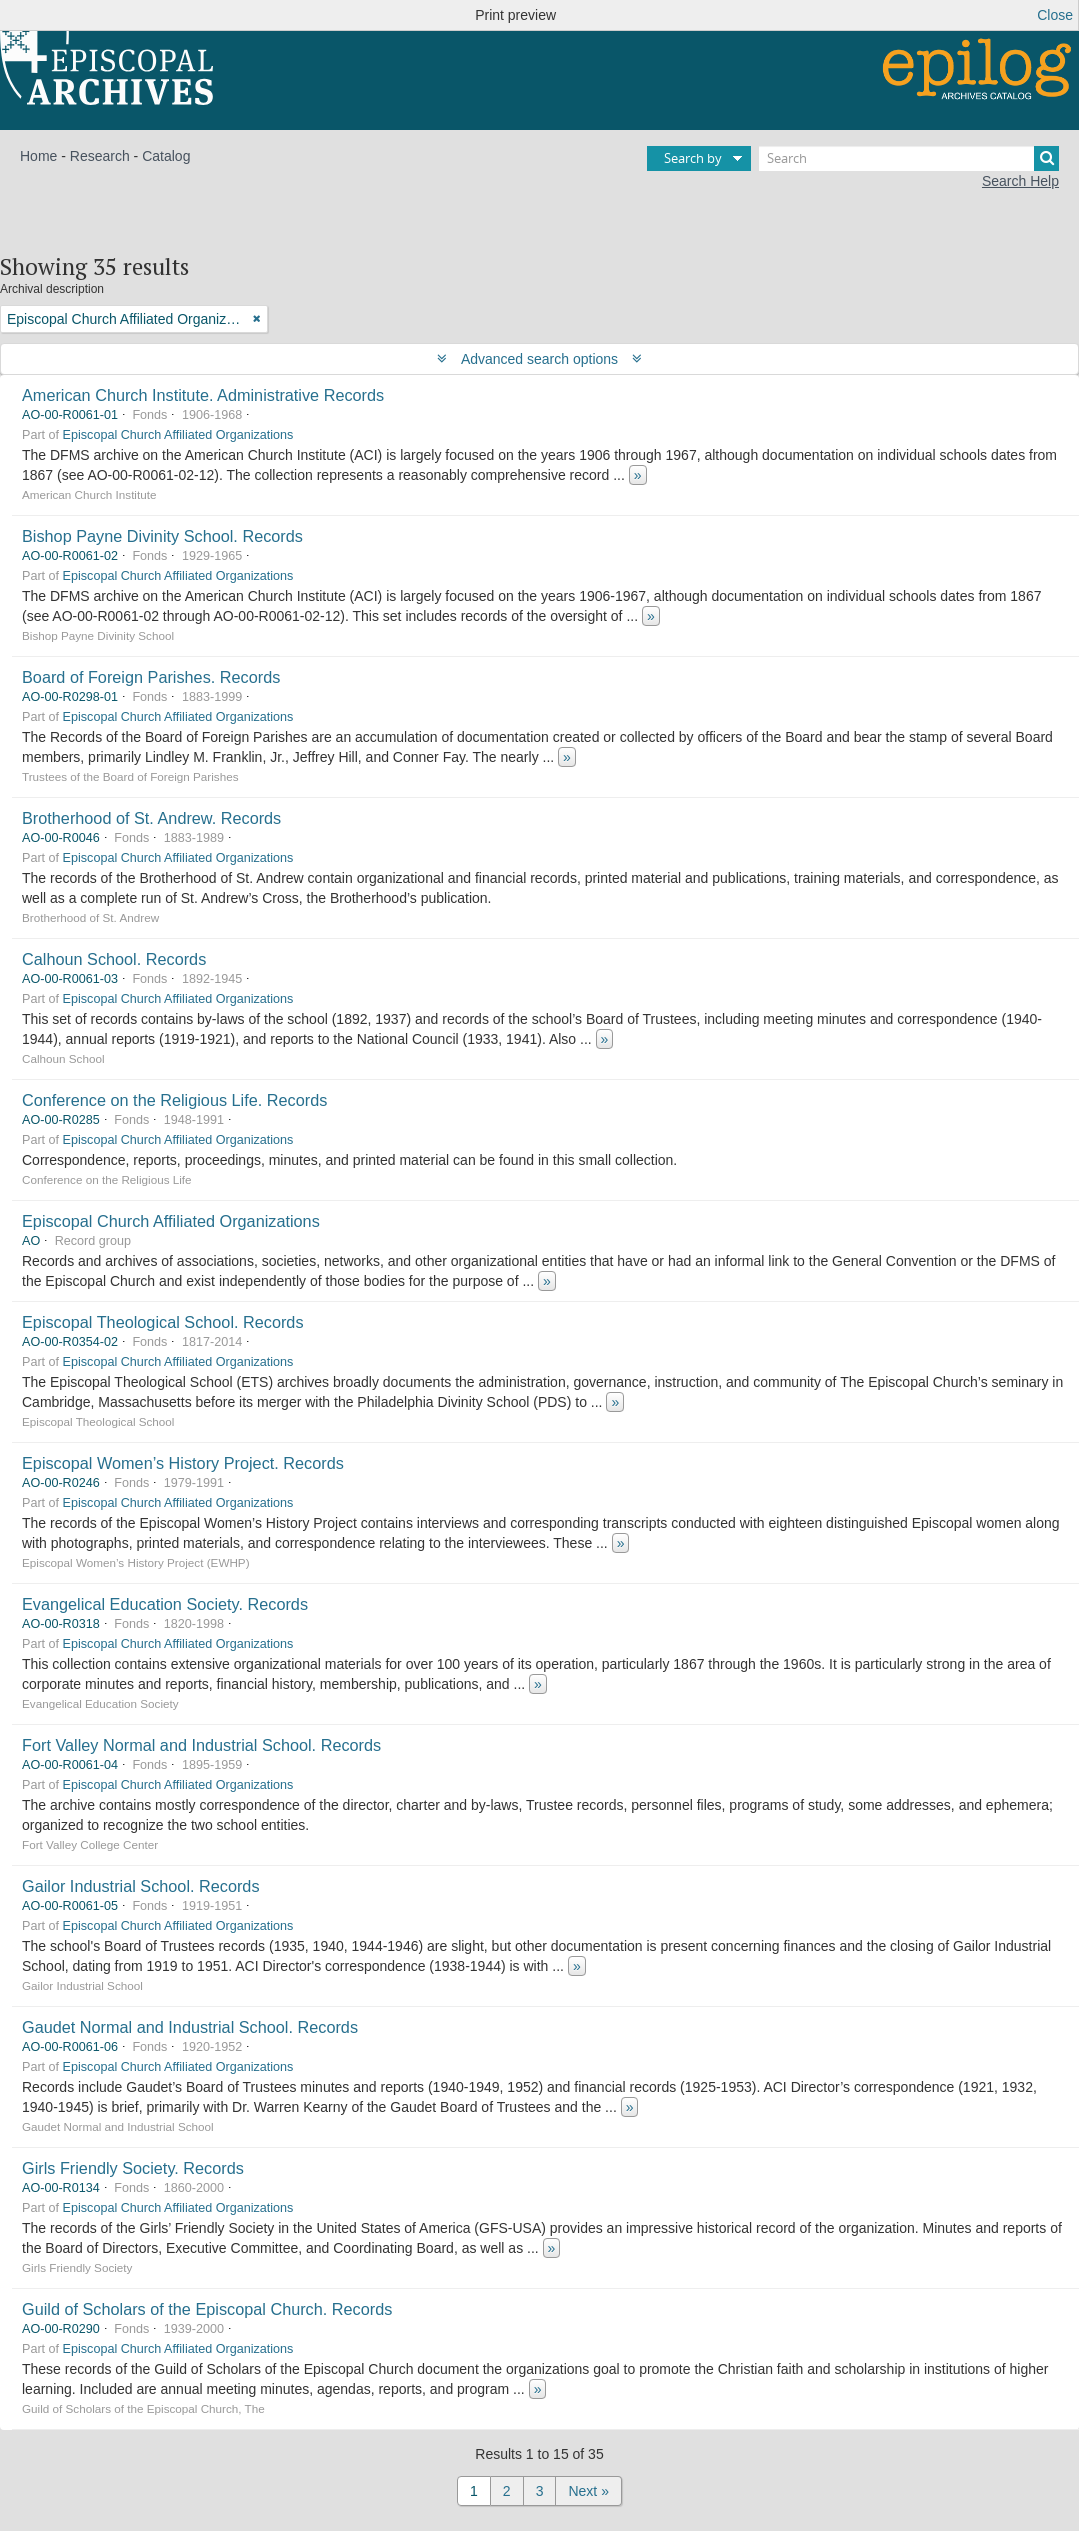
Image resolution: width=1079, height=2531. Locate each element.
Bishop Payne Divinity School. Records (162, 536)
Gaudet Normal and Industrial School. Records (190, 2027)
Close (1055, 15)
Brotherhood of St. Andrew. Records (151, 818)
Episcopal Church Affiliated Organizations (178, 435)
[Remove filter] (257, 319)
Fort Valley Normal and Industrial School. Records (201, 1745)
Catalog (166, 156)
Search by (693, 158)
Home (38, 156)
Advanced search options (539, 359)
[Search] (909, 158)
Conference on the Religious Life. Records (174, 1100)
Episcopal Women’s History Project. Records (183, 1463)
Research (100, 156)
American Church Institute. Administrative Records (203, 395)
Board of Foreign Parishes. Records (151, 677)
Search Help (1020, 181)
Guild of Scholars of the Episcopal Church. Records (207, 2309)
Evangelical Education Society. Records (165, 1604)
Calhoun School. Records (114, 959)
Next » (588, 2491)
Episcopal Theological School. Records (163, 1322)
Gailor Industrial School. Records (141, 1886)
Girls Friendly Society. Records (133, 2168)
